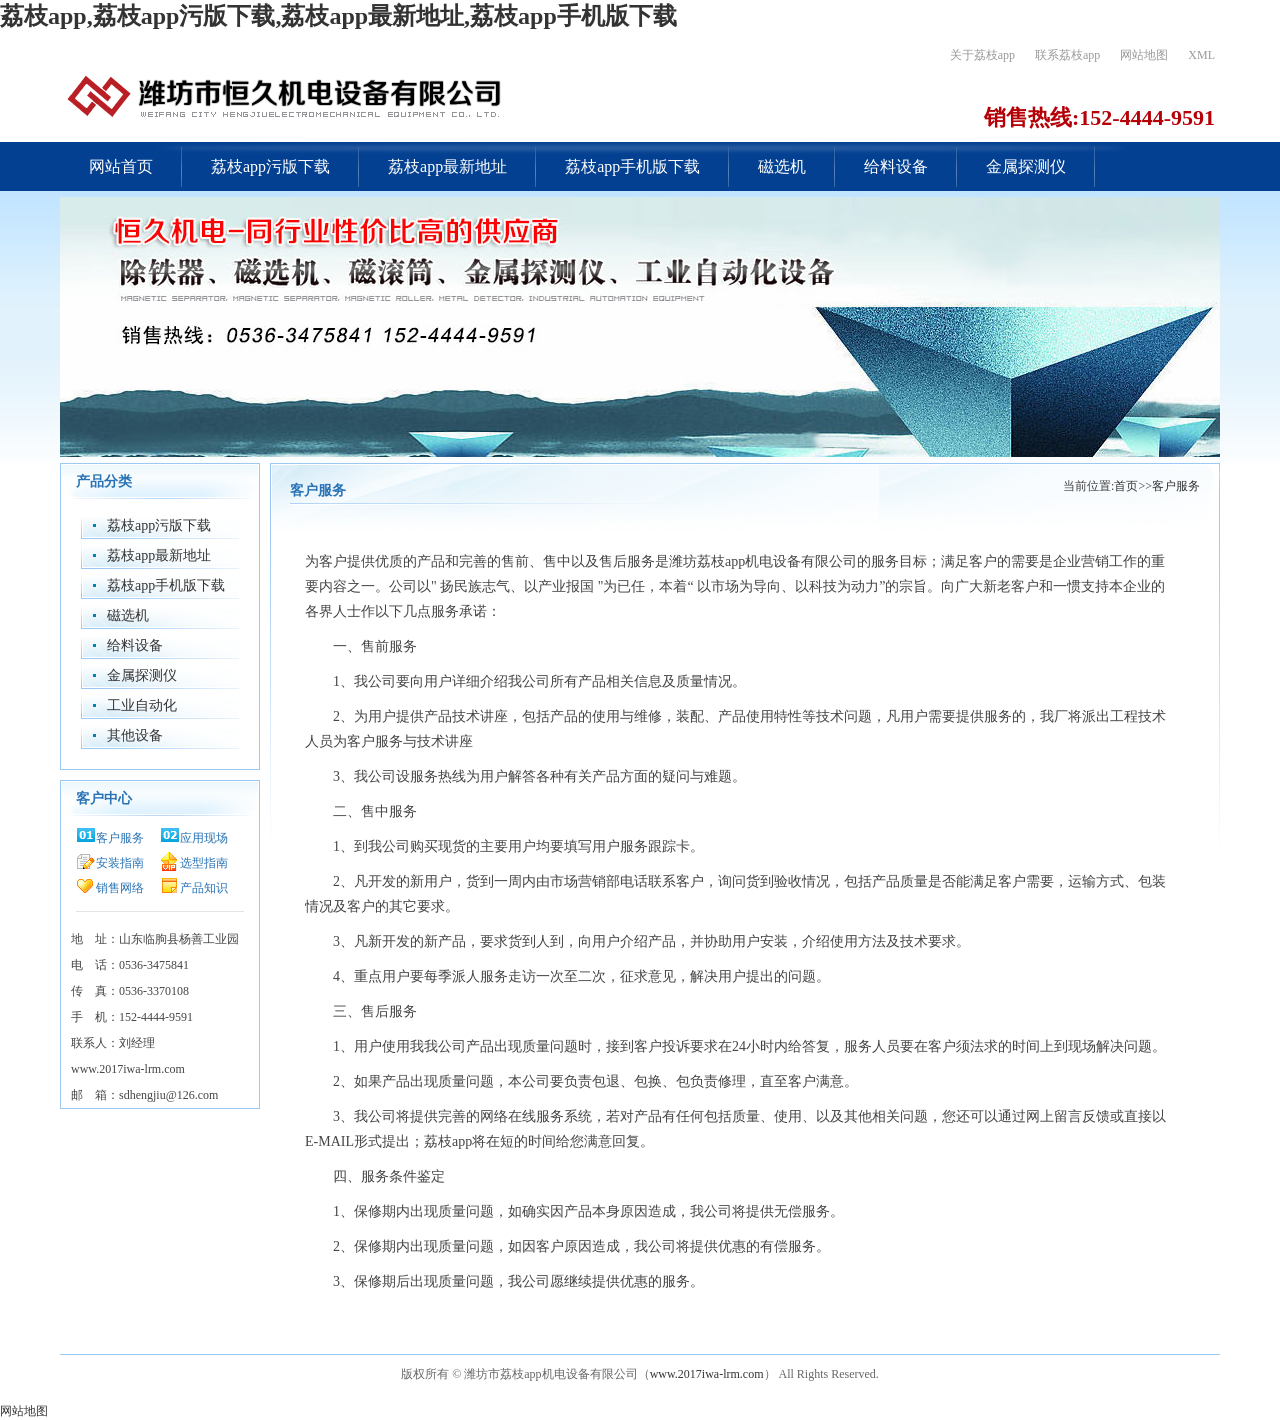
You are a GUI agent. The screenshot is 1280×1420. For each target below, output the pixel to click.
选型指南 (204, 863)
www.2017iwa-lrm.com (707, 1374)
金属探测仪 (1026, 166)
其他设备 (135, 735)
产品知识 (204, 888)
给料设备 (896, 166)
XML (1201, 55)
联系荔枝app (1067, 55)
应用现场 (204, 838)
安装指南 (120, 863)
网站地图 (1144, 55)
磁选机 (782, 166)
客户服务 (120, 838)
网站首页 (121, 166)
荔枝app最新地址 (447, 166)
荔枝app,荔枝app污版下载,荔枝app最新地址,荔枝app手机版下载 (338, 16)
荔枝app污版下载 (270, 166)
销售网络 (120, 888)
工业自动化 (142, 705)
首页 (1126, 486)
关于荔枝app (982, 55)
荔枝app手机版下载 (632, 166)
